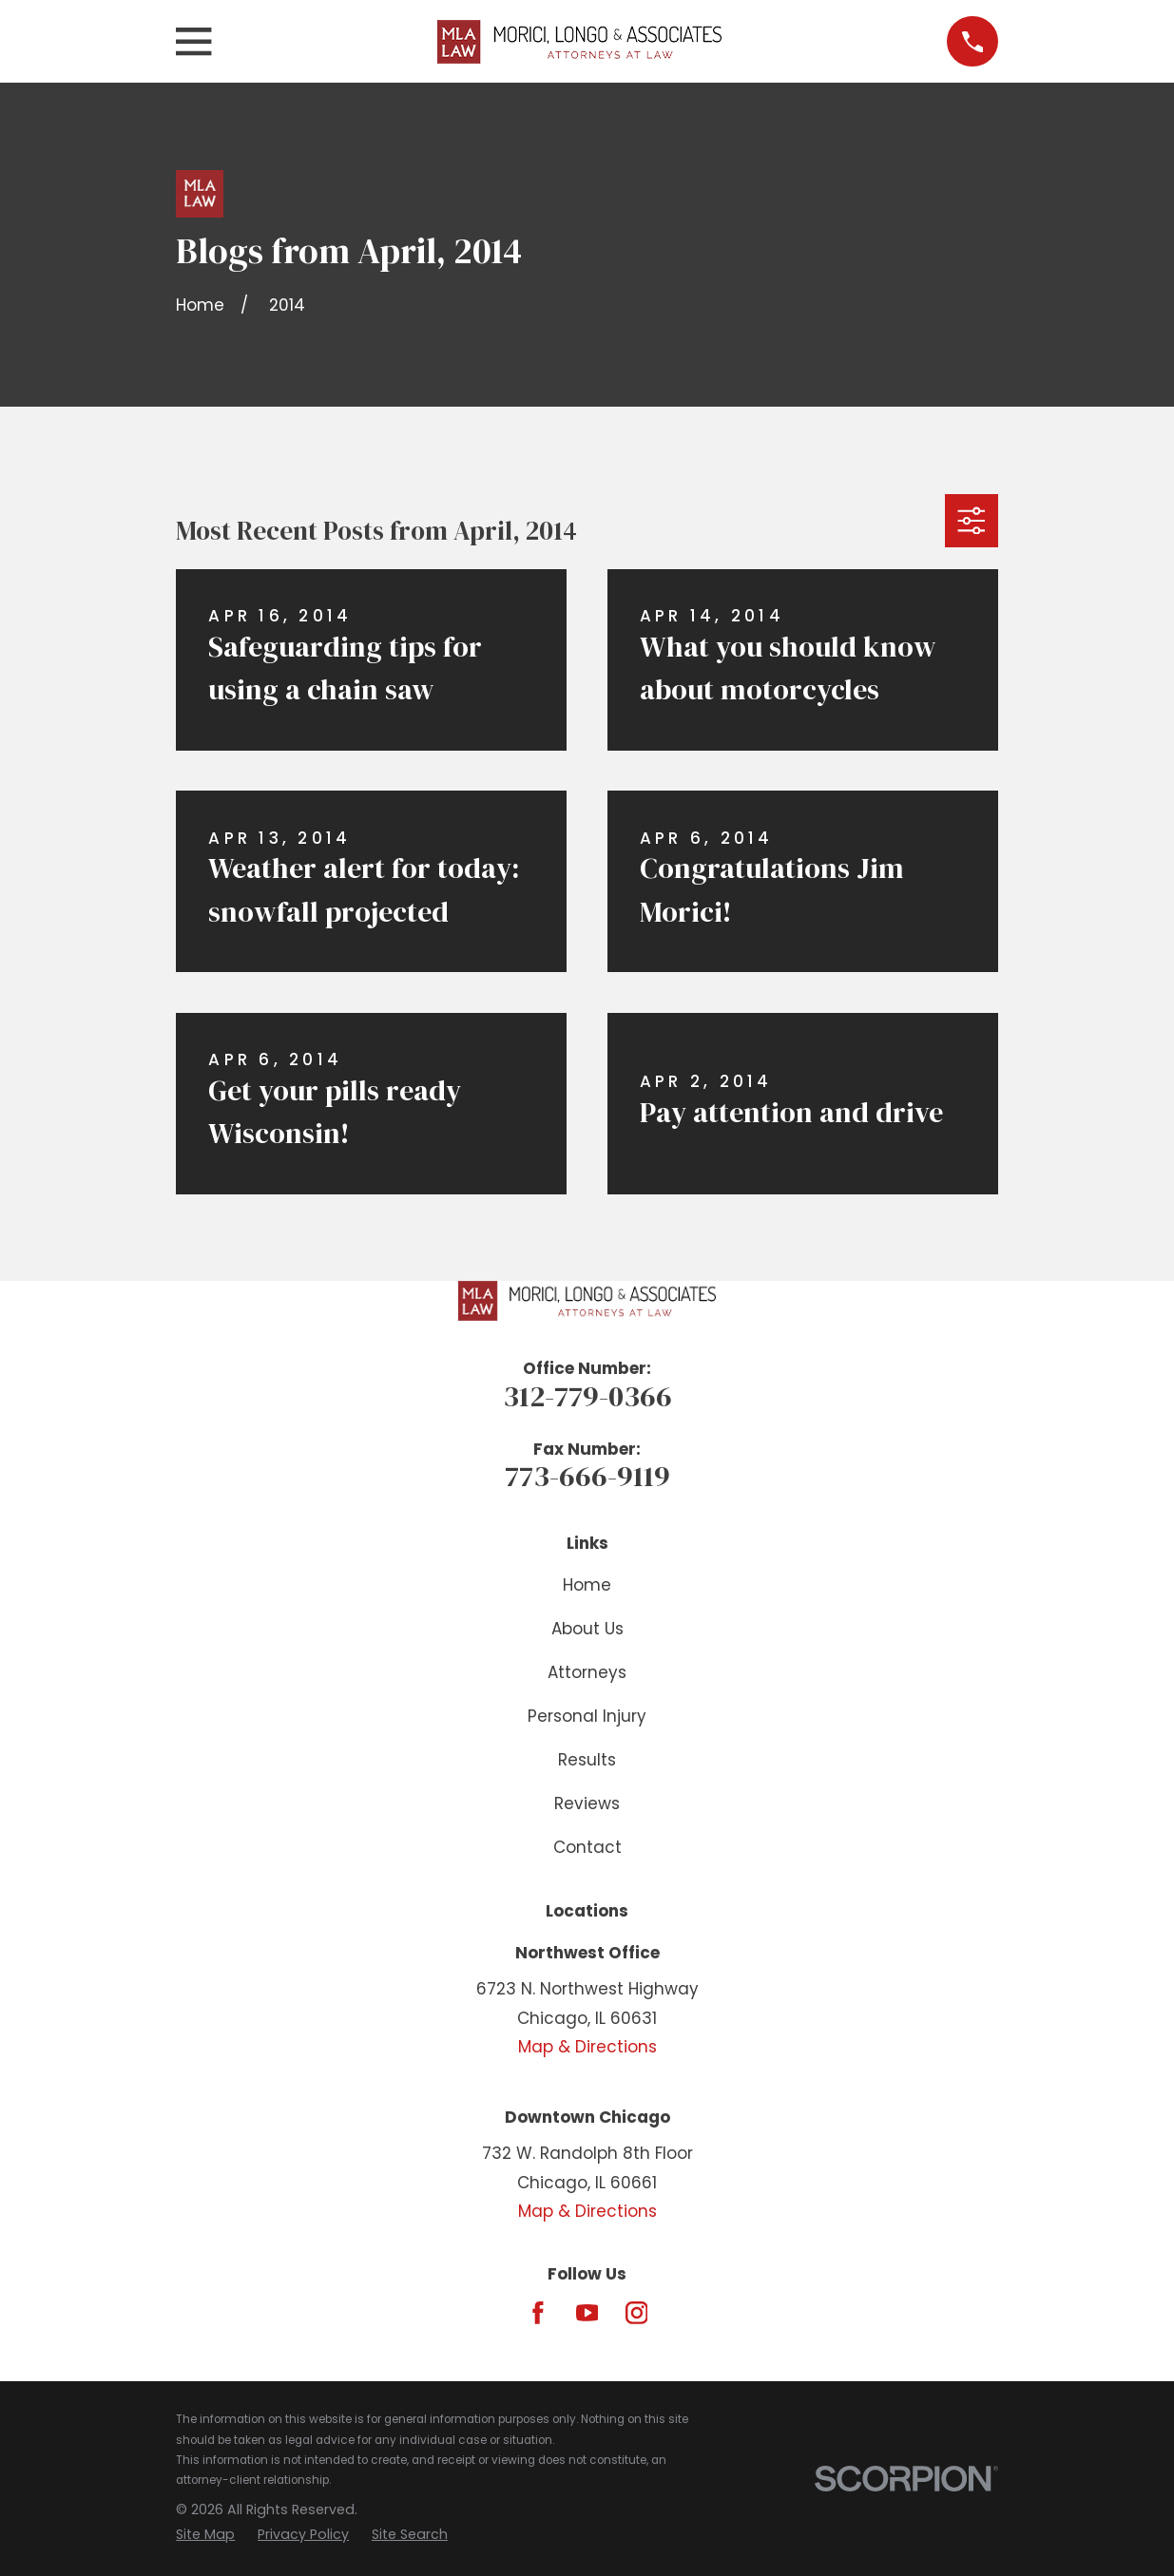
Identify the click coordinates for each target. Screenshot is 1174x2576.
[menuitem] (205, 2535)
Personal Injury (587, 1716)
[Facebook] (538, 2312)
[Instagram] (636, 2312)
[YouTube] (587, 2312)
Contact (587, 1847)
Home (587, 1585)
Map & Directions (587, 2046)
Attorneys (587, 1672)
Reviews (587, 1803)
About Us (587, 1628)
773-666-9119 (587, 1476)
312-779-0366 (587, 1396)
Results (587, 1759)
